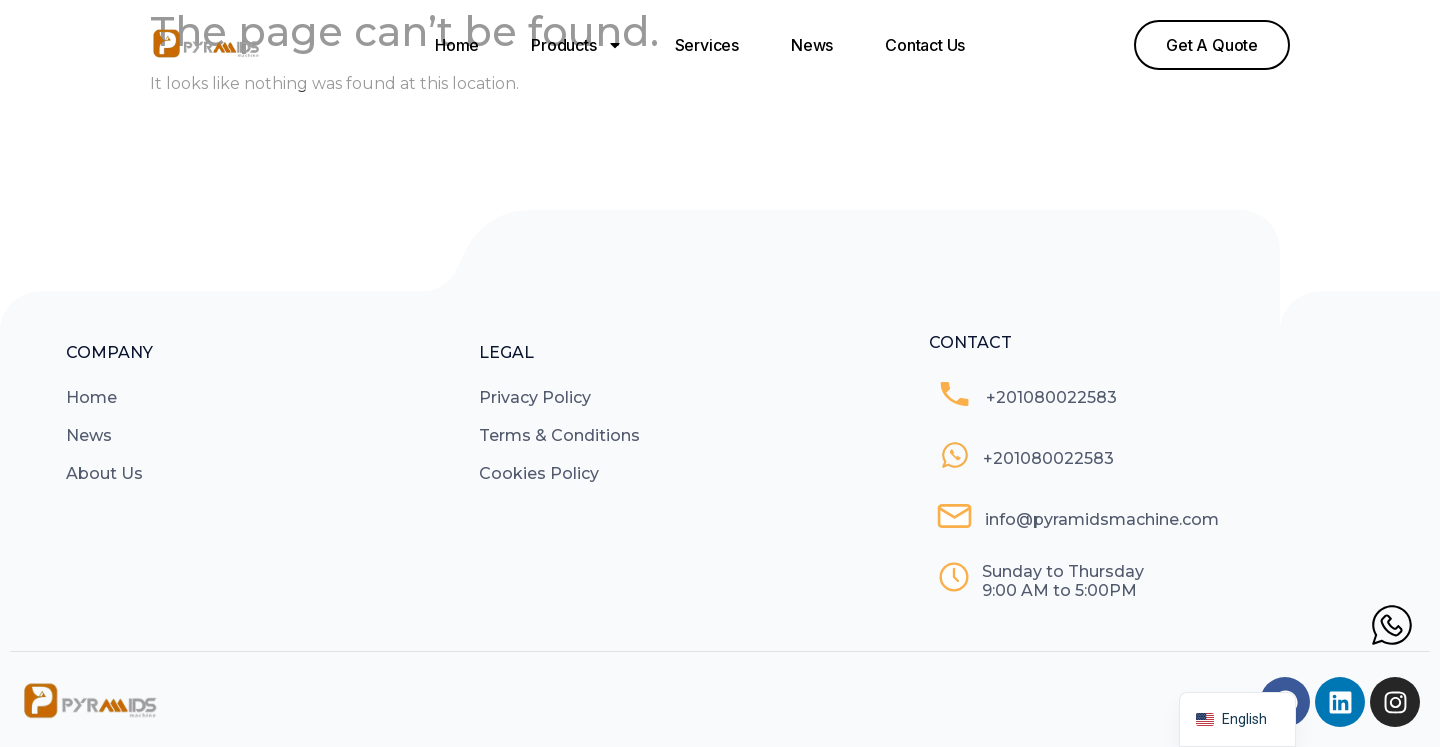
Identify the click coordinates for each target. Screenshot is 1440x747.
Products (576, 45)
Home (457, 45)
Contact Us (925, 45)
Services (707, 45)
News (812, 45)
